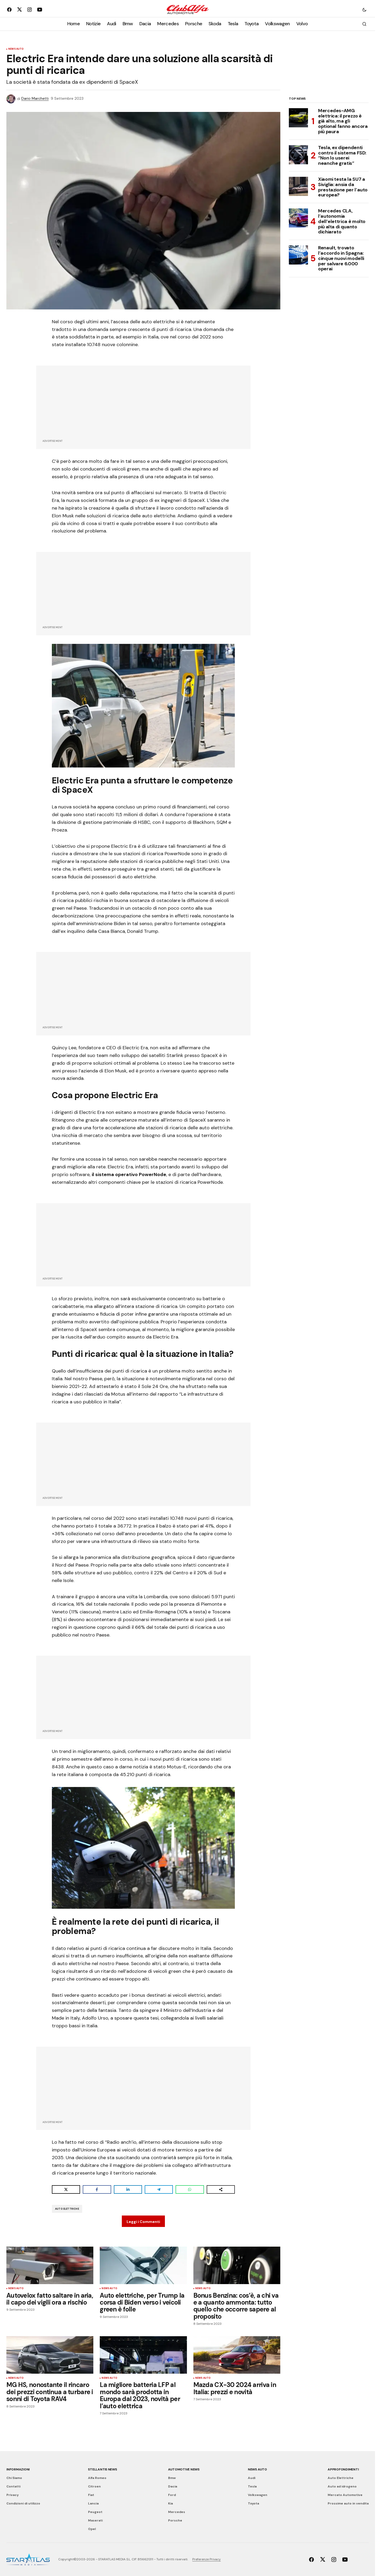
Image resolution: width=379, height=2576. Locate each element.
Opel (92, 2529)
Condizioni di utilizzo (23, 2503)
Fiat (91, 2495)
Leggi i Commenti (143, 2221)
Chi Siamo (14, 2478)
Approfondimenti (343, 2469)
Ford (172, 2495)
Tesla (252, 2486)
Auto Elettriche (67, 2208)
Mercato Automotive (345, 2495)
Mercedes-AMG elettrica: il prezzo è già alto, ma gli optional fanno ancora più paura (343, 121)
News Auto (16, 49)
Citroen (94, 2486)
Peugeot (95, 2512)
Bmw (172, 2478)
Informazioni (18, 2469)
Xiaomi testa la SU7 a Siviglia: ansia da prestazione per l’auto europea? (343, 187)
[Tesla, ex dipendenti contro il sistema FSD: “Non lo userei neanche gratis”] (298, 154)
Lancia (93, 2503)
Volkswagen (257, 2495)
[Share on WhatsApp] (190, 2189)
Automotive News (183, 2469)
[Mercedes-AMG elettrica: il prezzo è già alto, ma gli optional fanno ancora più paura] (298, 117)
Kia (170, 2503)
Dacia (172, 2486)
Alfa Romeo (97, 2478)
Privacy (12, 2495)
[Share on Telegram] (159, 2189)
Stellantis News (102, 2469)
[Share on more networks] (221, 2189)
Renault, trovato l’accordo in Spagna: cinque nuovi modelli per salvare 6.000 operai (341, 258)
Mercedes (176, 2512)
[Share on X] (66, 2189)
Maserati (95, 2520)
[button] (364, 9)
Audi (251, 2478)
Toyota (253, 2503)
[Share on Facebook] (97, 2189)
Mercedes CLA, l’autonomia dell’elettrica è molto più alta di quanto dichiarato (341, 221)
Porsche (175, 2520)
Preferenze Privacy (206, 2559)
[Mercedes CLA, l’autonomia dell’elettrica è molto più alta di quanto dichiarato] (298, 218)
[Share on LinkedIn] (128, 2189)
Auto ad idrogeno (342, 2486)
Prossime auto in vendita (348, 2503)
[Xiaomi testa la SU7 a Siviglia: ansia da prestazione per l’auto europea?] (298, 186)
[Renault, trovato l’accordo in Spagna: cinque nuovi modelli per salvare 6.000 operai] (298, 255)
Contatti (13, 2486)
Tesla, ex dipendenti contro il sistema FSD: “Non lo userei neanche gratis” (342, 155)
